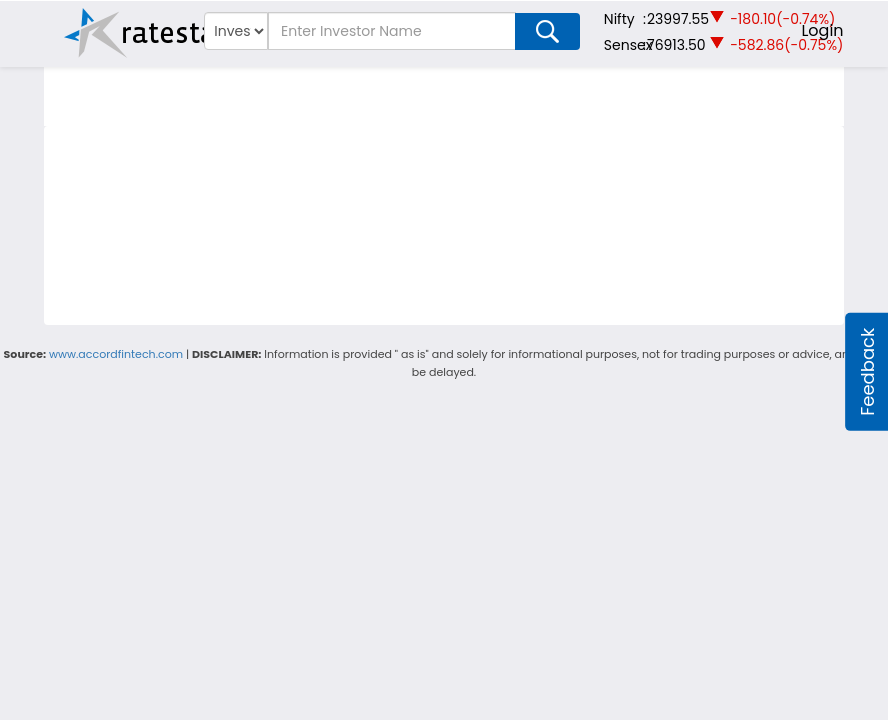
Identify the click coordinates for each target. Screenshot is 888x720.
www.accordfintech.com (116, 354)
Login (822, 30)
